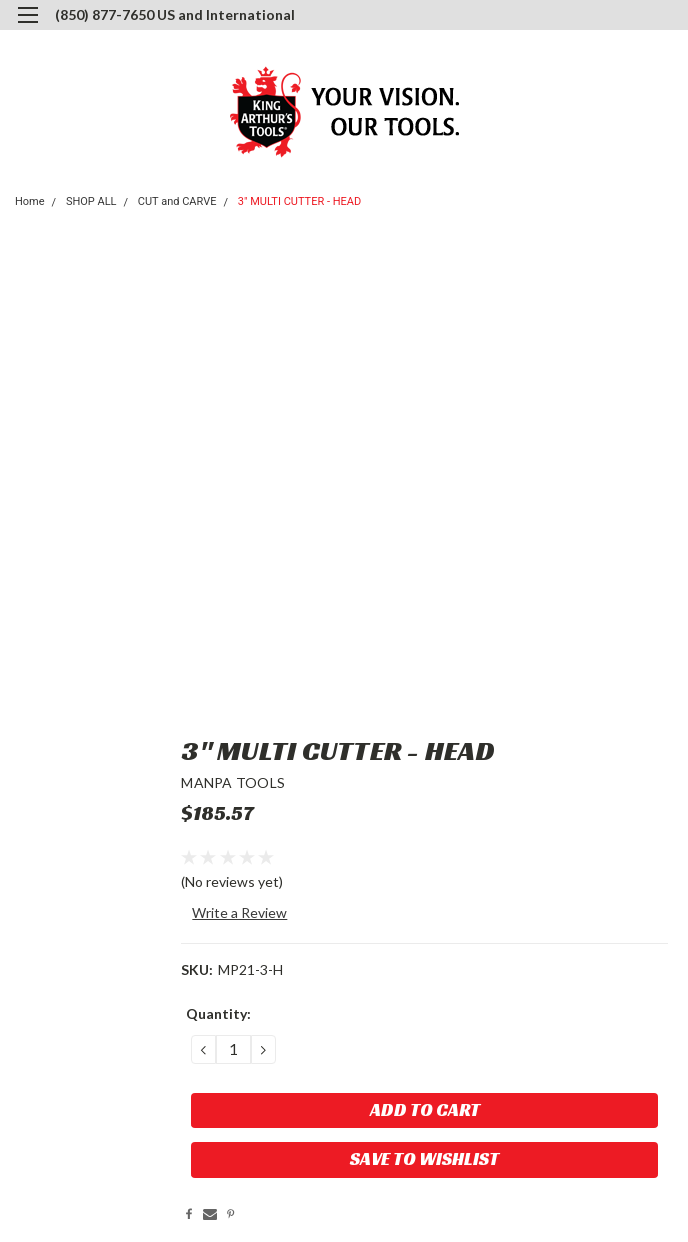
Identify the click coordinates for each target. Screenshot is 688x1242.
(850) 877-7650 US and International (175, 14)
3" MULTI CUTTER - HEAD (299, 201)
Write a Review (239, 912)
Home (30, 201)
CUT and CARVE (177, 201)
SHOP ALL (91, 201)
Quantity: (218, 1013)
